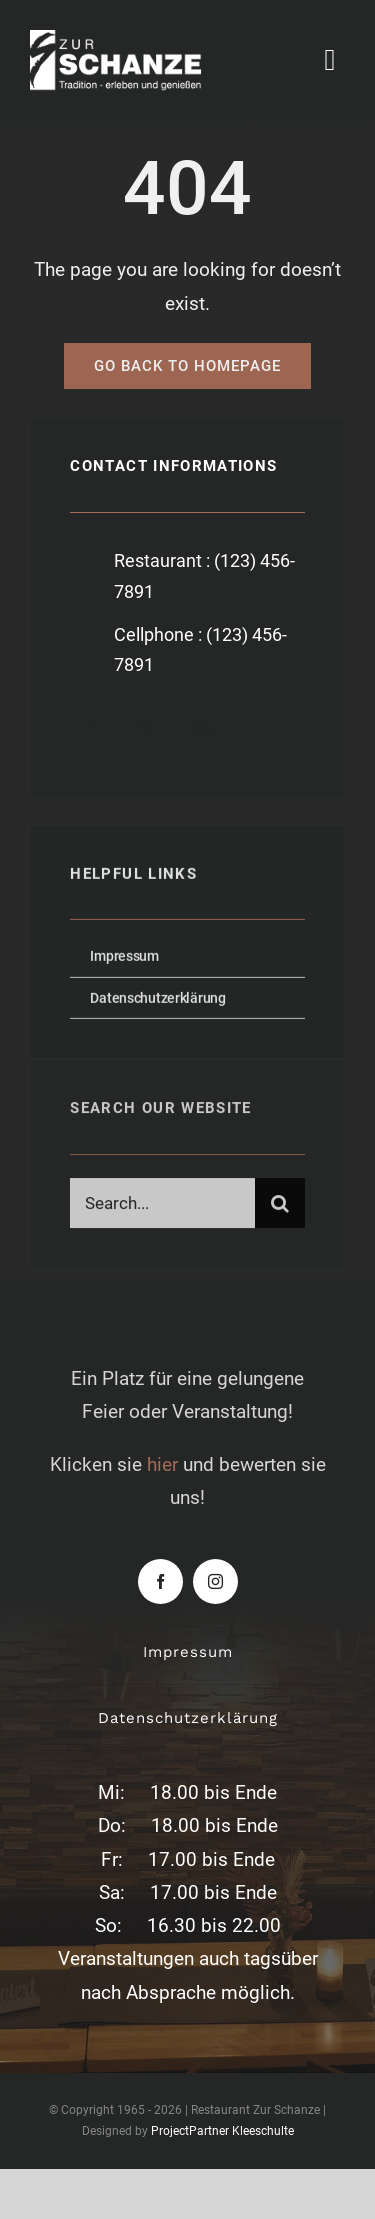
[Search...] (162, 1207)
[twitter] (147, 728)
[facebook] (92, 728)
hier (162, 1464)
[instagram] (202, 728)
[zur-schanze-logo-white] (133, 39)
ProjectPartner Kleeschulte (222, 2131)
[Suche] (280, 1207)
